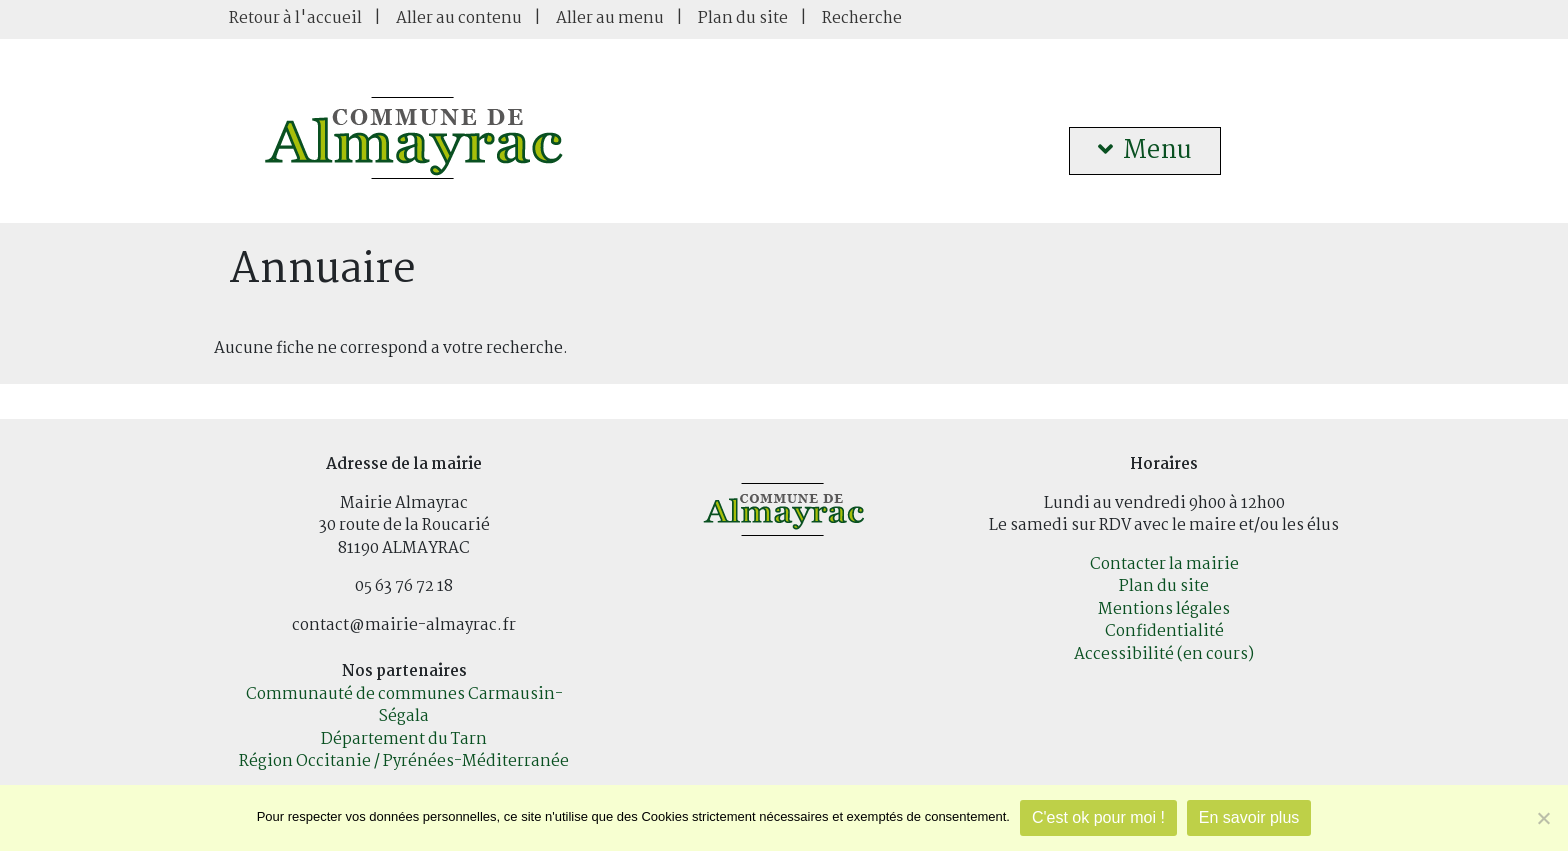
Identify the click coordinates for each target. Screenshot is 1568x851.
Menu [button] (1145, 151)
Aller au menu (610, 18)
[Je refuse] (1543, 818)
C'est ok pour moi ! (1098, 817)
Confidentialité (1164, 631)
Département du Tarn (404, 739)
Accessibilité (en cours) (1164, 654)
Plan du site (743, 18)
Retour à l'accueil (295, 18)
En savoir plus (1249, 817)
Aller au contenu (459, 18)
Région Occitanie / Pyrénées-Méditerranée (404, 761)
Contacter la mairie (1164, 564)
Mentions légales (1164, 609)
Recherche (862, 18)
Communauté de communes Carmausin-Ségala (404, 706)
